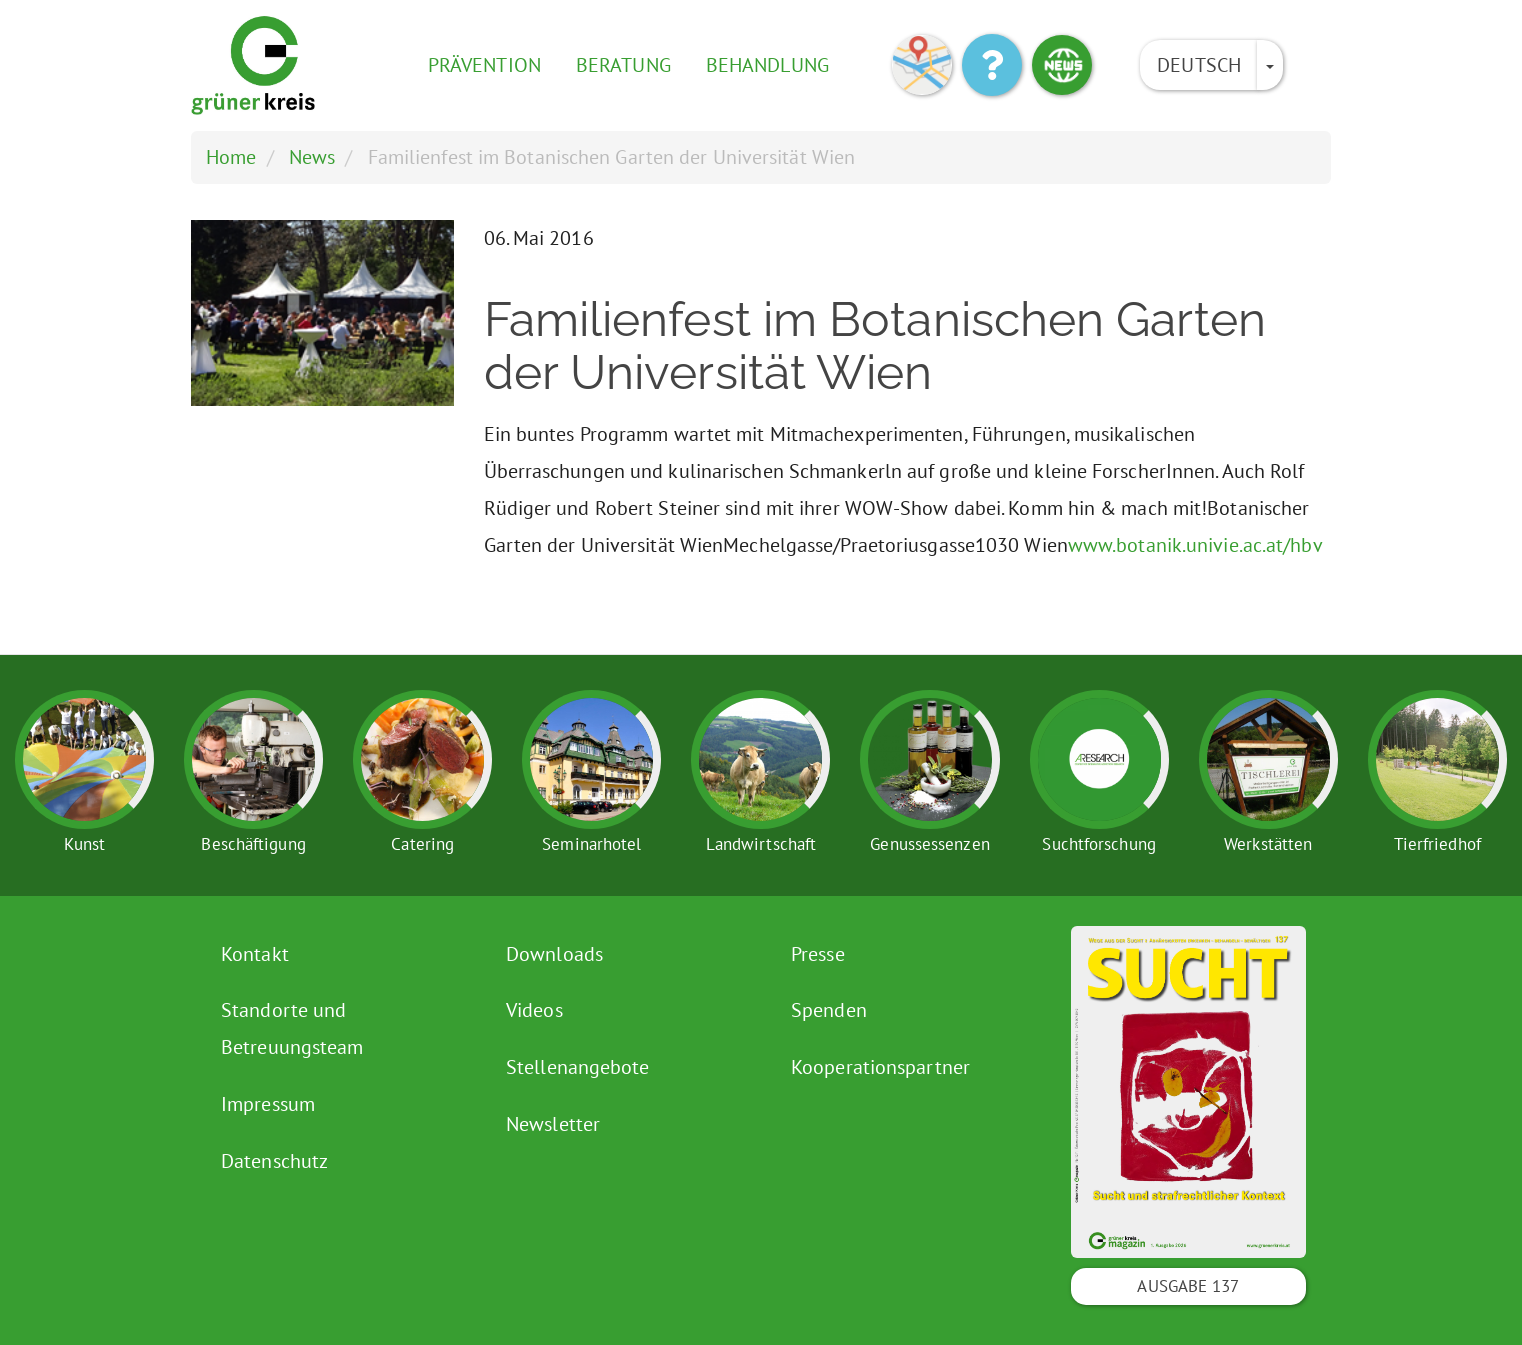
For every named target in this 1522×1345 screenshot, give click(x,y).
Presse (818, 954)
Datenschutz (274, 1161)
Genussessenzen (929, 844)
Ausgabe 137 (1188, 1286)
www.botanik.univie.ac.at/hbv (1195, 545)
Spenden (829, 1010)
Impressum (268, 1104)
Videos (534, 1010)
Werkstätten (1268, 844)
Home (231, 157)
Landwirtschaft (761, 844)
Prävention (484, 65)
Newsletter (553, 1124)
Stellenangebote (578, 1067)
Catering (422, 844)
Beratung (623, 65)
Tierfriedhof (1437, 844)
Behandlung (767, 65)
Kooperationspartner (880, 1067)
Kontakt (255, 954)
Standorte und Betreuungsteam (292, 1028)
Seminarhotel (591, 844)
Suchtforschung (1098, 844)
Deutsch (1199, 65)
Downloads (554, 954)
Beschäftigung (253, 844)
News (312, 157)
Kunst (85, 844)
